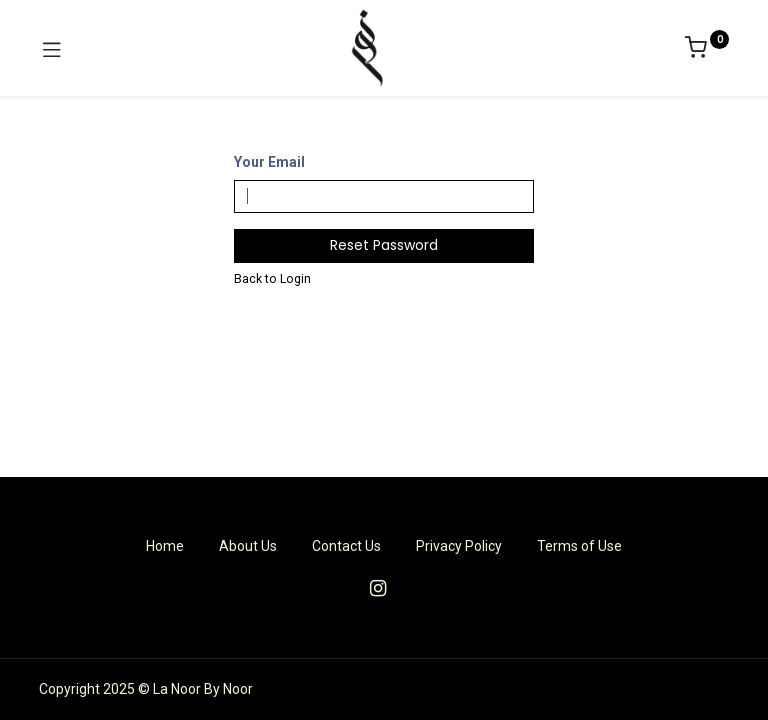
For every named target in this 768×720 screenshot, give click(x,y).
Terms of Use (579, 546)
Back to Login (272, 279)
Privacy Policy (459, 546)
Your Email (269, 162)
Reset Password (384, 245)
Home (165, 546)
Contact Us (346, 546)
